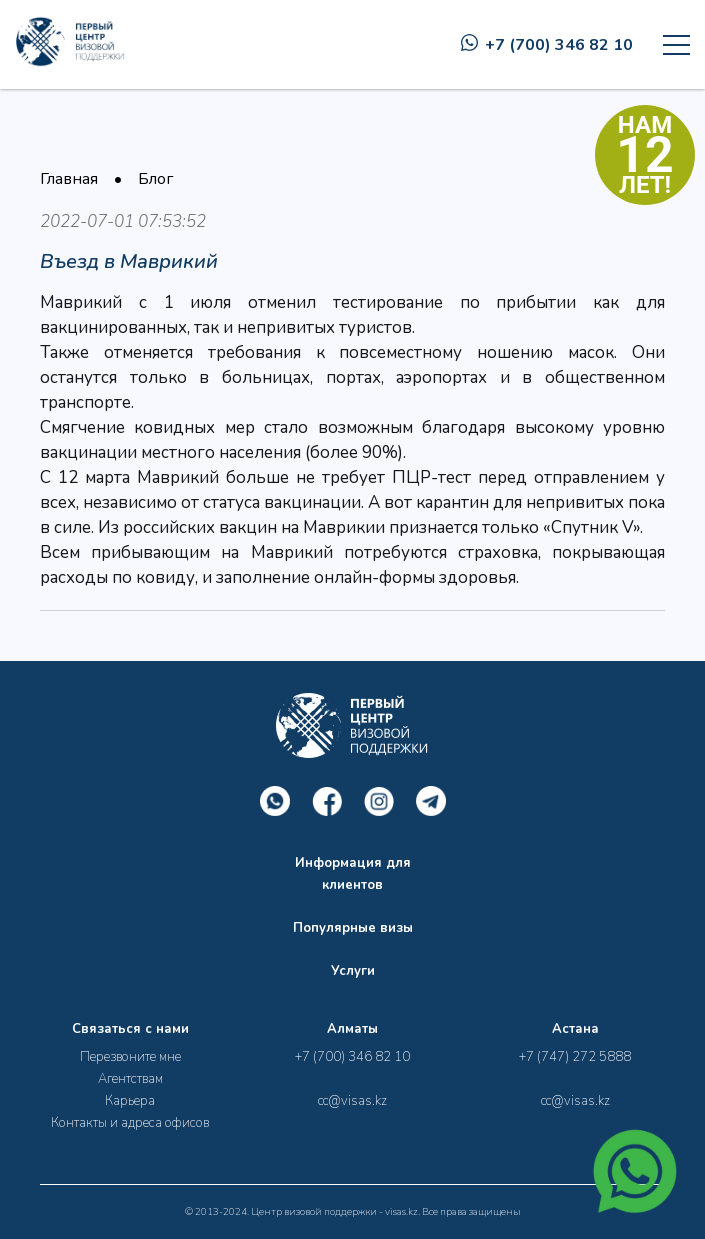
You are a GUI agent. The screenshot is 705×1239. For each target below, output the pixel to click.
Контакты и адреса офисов (130, 1123)
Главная (69, 179)
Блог (155, 179)
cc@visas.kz (352, 1101)
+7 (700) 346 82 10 (547, 45)
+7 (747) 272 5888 (575, 1057)
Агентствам (130, 1079)
